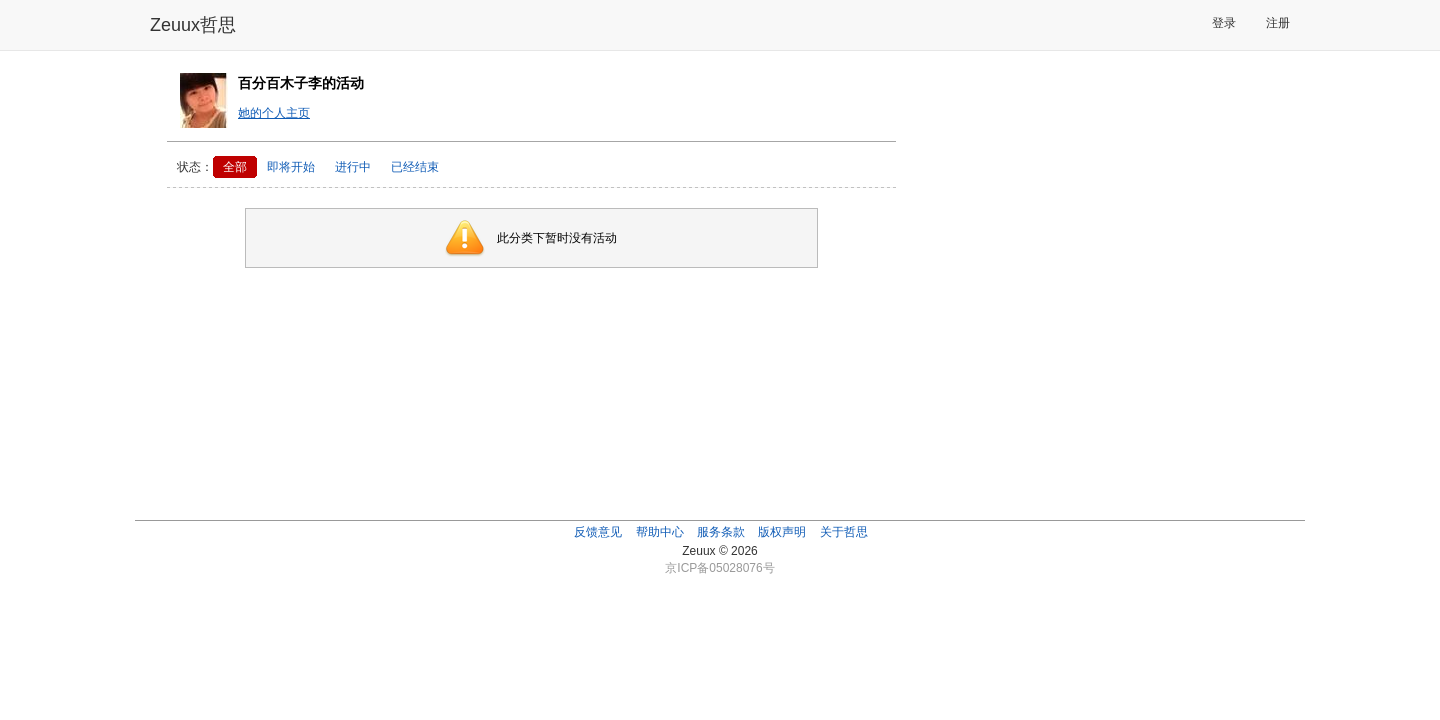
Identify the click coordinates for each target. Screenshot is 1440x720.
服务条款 (721, 532)
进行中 (353, 167)
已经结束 (415, 167)
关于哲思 (844, 532)
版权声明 (782, 532)
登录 (1224, 23)
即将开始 (291, 167)
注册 (1278, 23)
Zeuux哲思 (193, 25)
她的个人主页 (274, 113)
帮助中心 (660, 532)
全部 (235, 167)
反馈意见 (598, 532)
